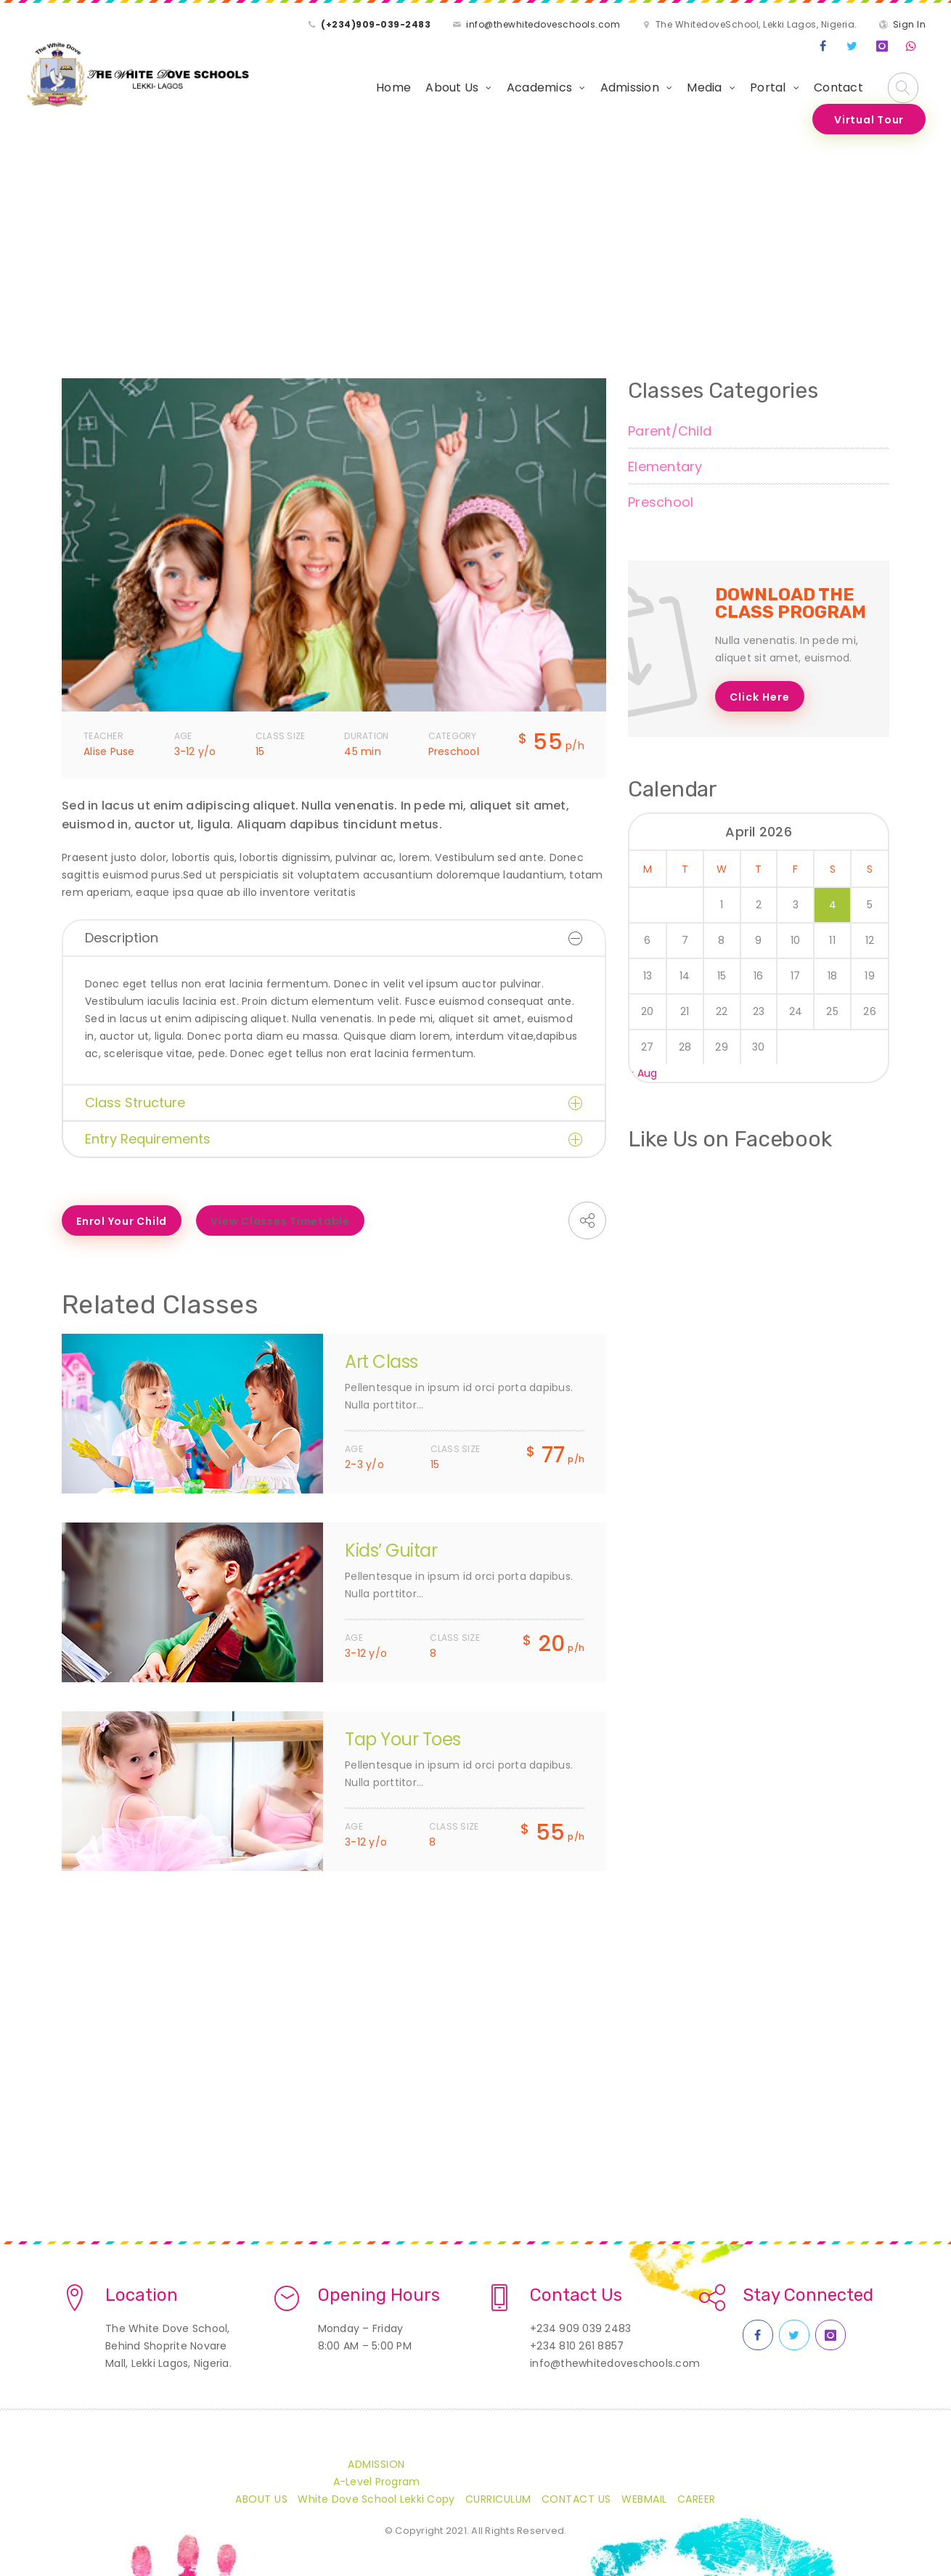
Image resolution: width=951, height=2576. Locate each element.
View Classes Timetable (280, 1221)
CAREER (696, 2499)
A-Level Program (376, 2481)
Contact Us (576, 2499)
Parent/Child (669, 431)
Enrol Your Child (121, 1221)
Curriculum (498, 2499)
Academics (539, 87)
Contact (838, 87)
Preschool (660, 502)
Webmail (644, 2499)
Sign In (909, 24)
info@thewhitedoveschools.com (543, 24)
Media (704, 87)
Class (125, 262)
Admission (629, 87)
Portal (768, 87)
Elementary (665, 466)
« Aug (643, 1073)
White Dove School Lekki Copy (376, 2499)
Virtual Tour (869, 120)
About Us (451, 87)
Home (393, 87)
